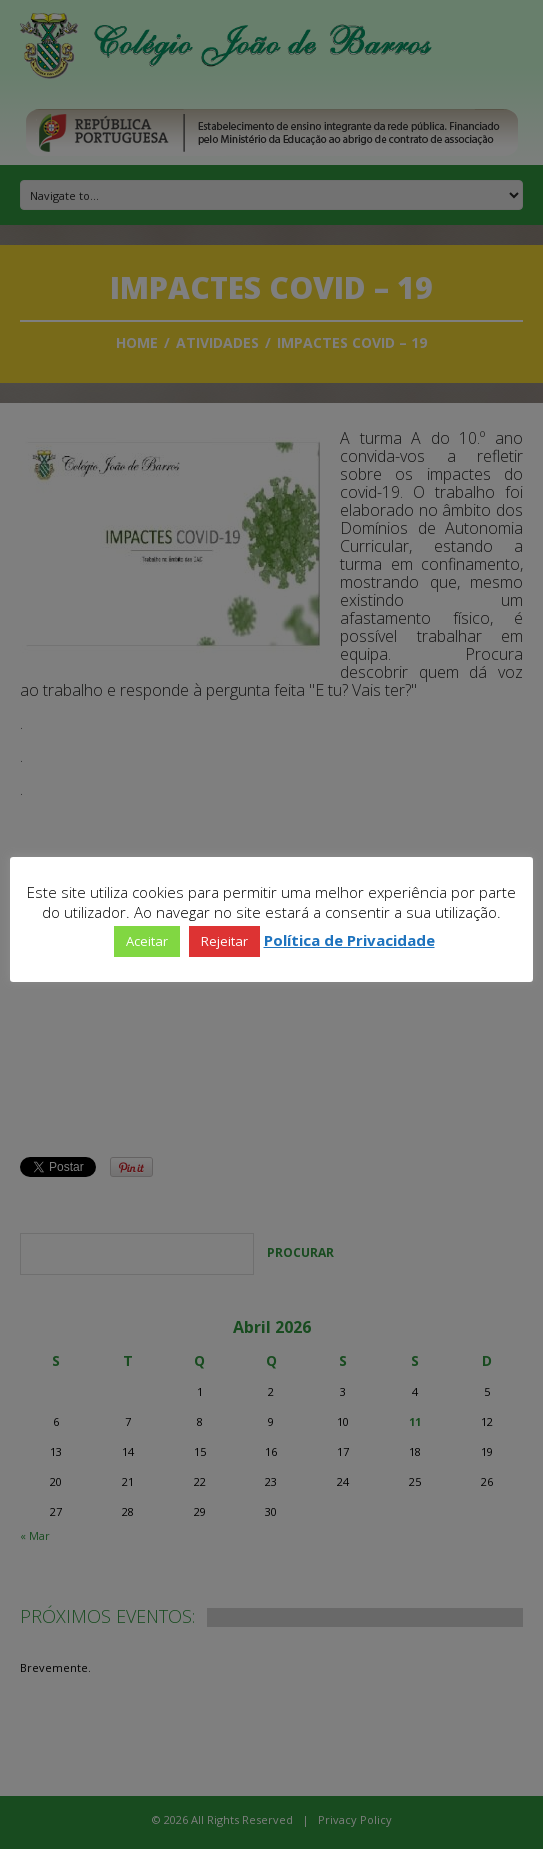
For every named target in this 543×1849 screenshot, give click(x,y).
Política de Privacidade (349, 940)
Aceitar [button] (147, 941)
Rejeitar (224, 941)
